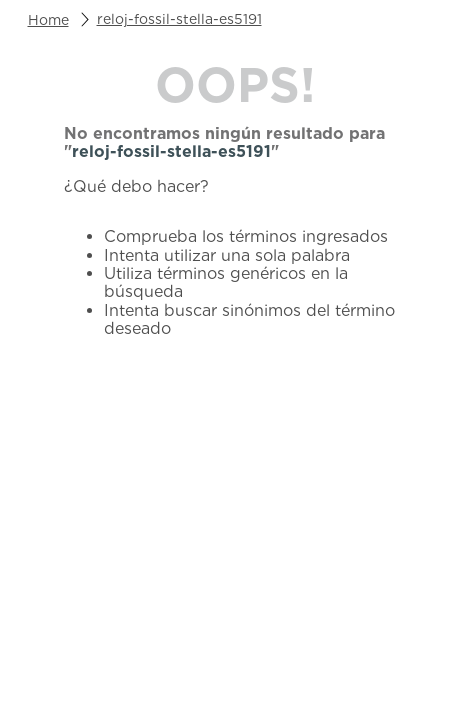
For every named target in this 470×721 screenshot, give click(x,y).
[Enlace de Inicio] (48, 20)
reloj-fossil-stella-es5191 (179, 19)
